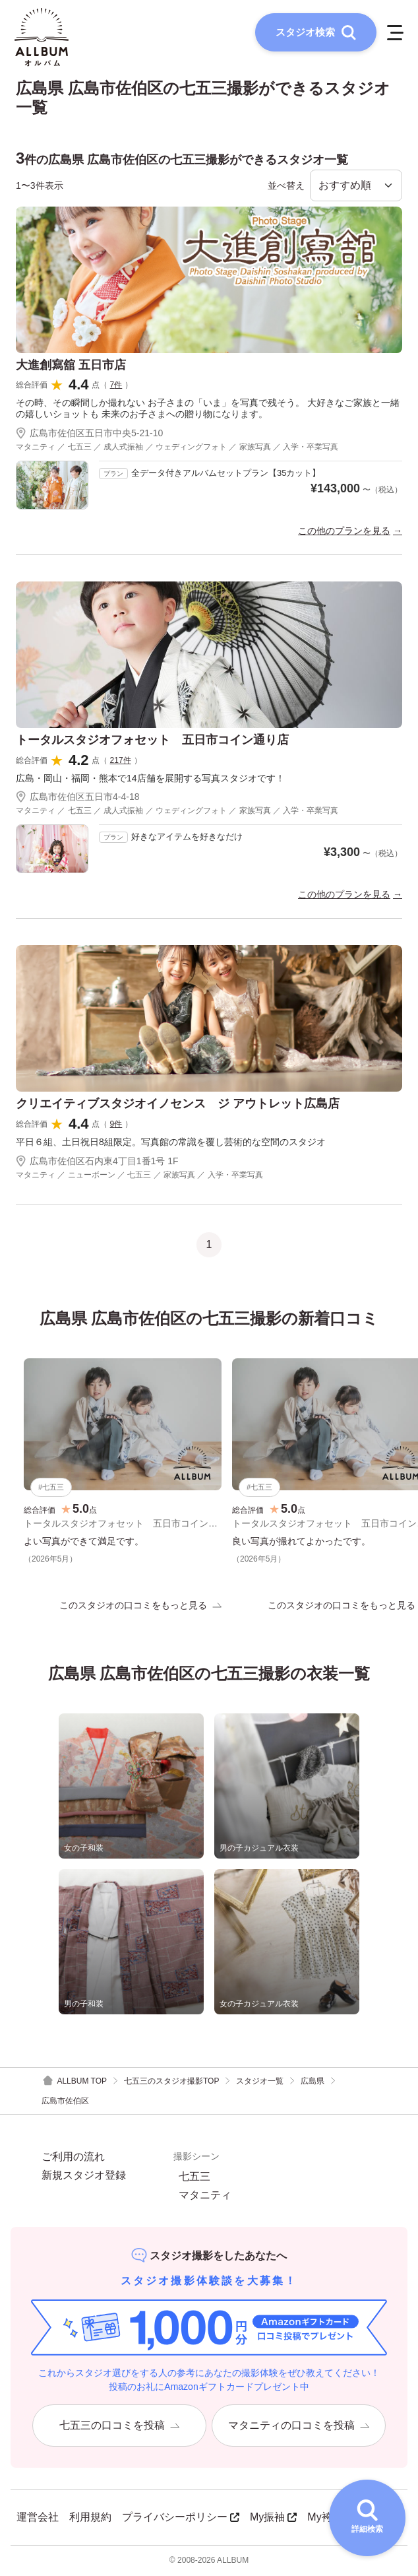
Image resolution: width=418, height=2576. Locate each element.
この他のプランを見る (344, 532)
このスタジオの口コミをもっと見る (140, 1606)
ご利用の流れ (73, 2158)
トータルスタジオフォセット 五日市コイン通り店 (152, 741)
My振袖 (273, 2518)
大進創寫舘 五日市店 (71, 365)
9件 (116, 1125)
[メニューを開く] (394, 33)
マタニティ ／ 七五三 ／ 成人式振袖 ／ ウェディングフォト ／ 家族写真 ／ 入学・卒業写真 (177, 448)
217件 (120, 761)
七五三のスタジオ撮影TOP (171, 2082)
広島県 (312, 2082)
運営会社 (37, 2518)
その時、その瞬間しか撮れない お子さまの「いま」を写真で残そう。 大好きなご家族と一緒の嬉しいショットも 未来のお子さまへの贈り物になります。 (208, 409)
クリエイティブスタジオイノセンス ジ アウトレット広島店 (178, 1104)
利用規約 (90, 2518)
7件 (116, 386)
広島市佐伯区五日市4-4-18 (77, 798)
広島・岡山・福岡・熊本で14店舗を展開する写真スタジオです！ (150, 779)
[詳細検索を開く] (367, 2518)
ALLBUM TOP (74, 2082)
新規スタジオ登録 (84, 2176)
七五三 (194, 2178)
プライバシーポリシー (180, 2518)
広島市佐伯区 (65, 2102)
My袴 (325, 2518)
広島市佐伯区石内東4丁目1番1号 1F (97, 1162)
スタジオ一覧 (260, 2082)
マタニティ (205, 2196)
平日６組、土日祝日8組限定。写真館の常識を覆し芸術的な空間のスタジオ (171, 1143)
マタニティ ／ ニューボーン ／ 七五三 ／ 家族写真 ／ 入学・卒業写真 (139, 1175)
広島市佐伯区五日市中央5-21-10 (89, 434)
